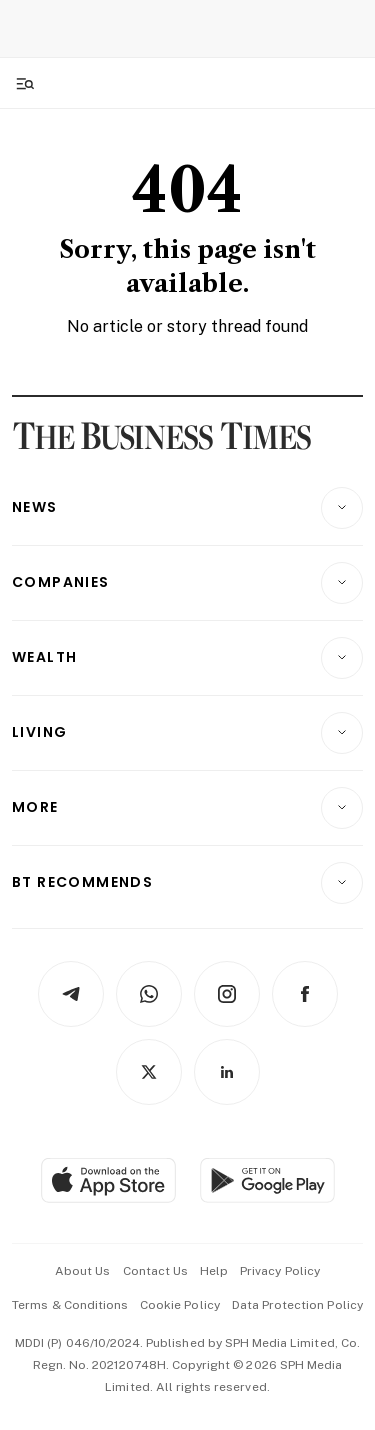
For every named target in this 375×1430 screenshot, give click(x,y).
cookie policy (180, 1305)
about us (82, 1271)
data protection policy (297, 1305)
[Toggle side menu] (24, 83)
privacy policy (280, 1271)
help (214, 1271)
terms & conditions (70, 1305)
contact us (155, 1271)
